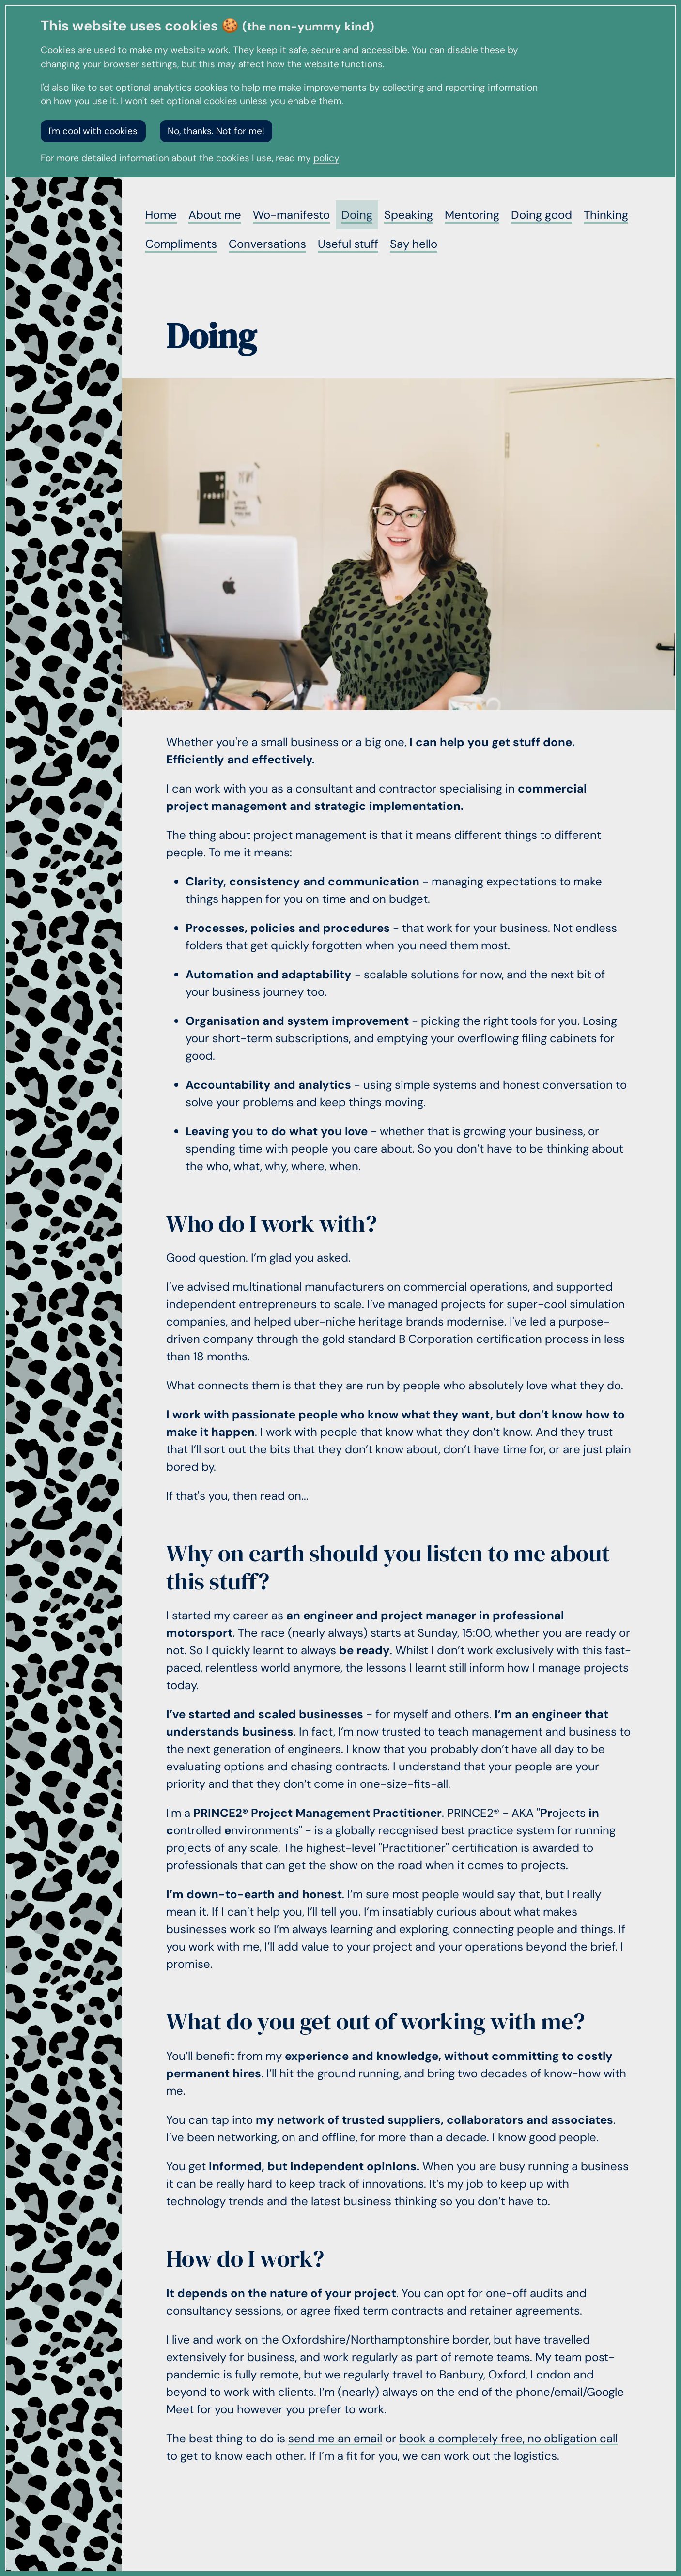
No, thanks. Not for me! (216, 131)
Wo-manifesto (291, 214)
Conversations (267, 243)
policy (326, 158)
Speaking (408, 214)
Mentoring (472, 214)
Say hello (413, 243)
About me (214, 214)
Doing (356, 214)
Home (161, 214)
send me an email (335, 2438)
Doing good (541, 214)
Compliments (181, 243)
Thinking (606, 214)
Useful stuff (348, 243)
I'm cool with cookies (93, 131)
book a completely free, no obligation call (508, 2438)
